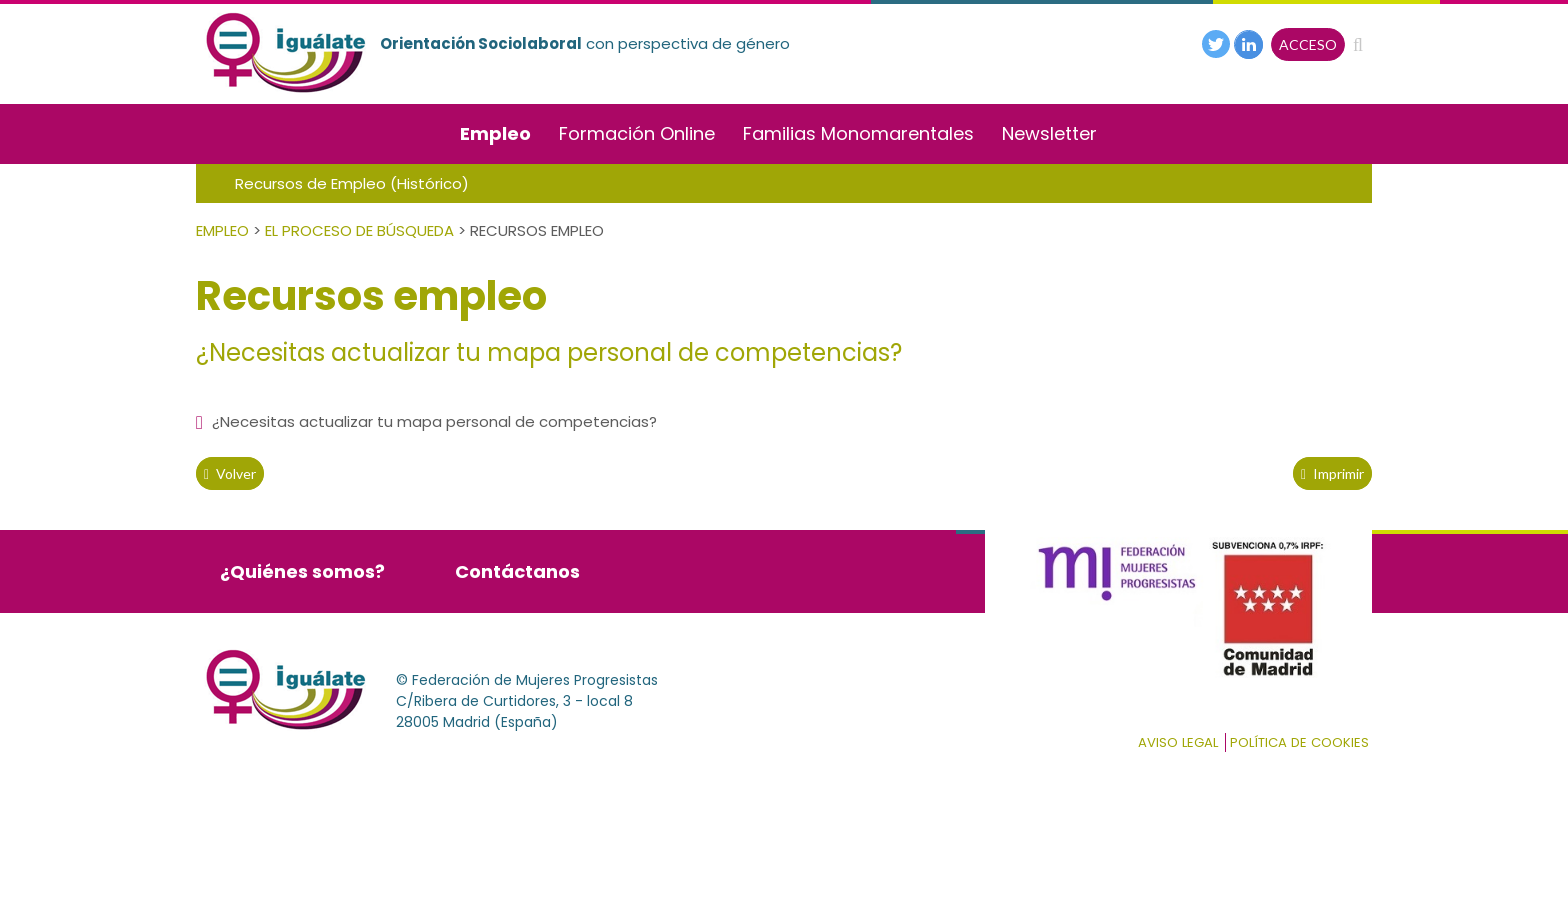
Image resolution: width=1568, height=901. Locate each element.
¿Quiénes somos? (302, 571)
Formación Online (637, 133)
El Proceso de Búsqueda (359, 230)
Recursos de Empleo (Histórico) (352, 183)
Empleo (495, 133)
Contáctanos (517, 571)
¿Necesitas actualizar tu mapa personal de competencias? (426, 421)
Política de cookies (1299, 742)
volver (230, 473)
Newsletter (1049, 133)
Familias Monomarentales (858, 133)
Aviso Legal (1178, 742)
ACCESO (1308, 44)
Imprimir (1332, 473)
